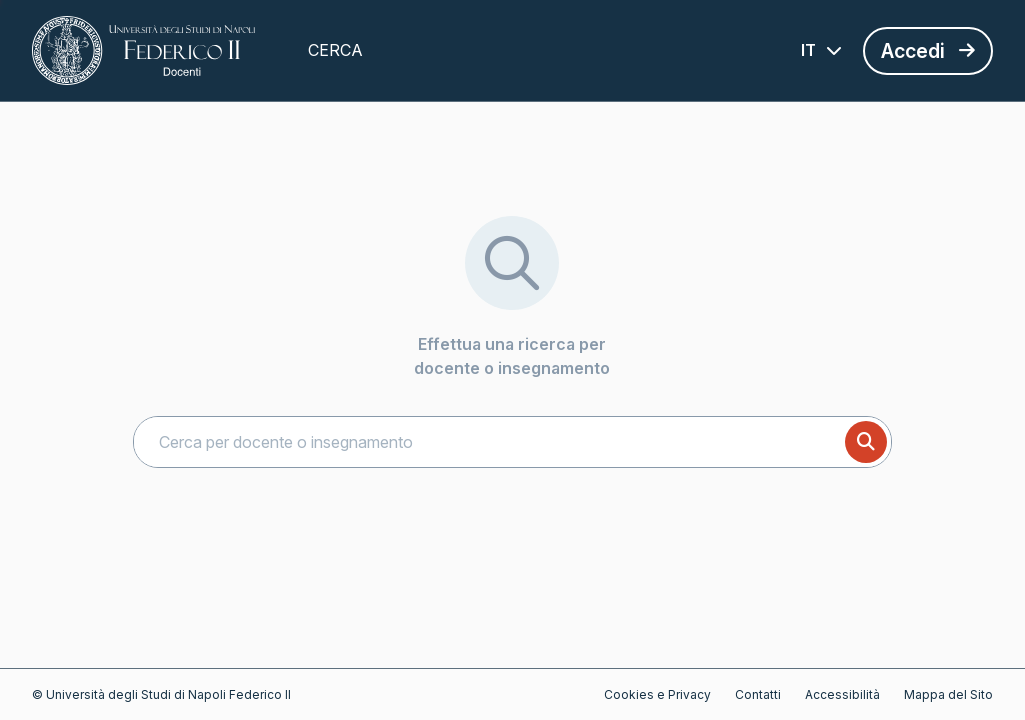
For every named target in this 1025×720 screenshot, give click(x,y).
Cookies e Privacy (657, 694)
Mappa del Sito (948, 694)
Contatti (758, 694)
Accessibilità (842, 694)
